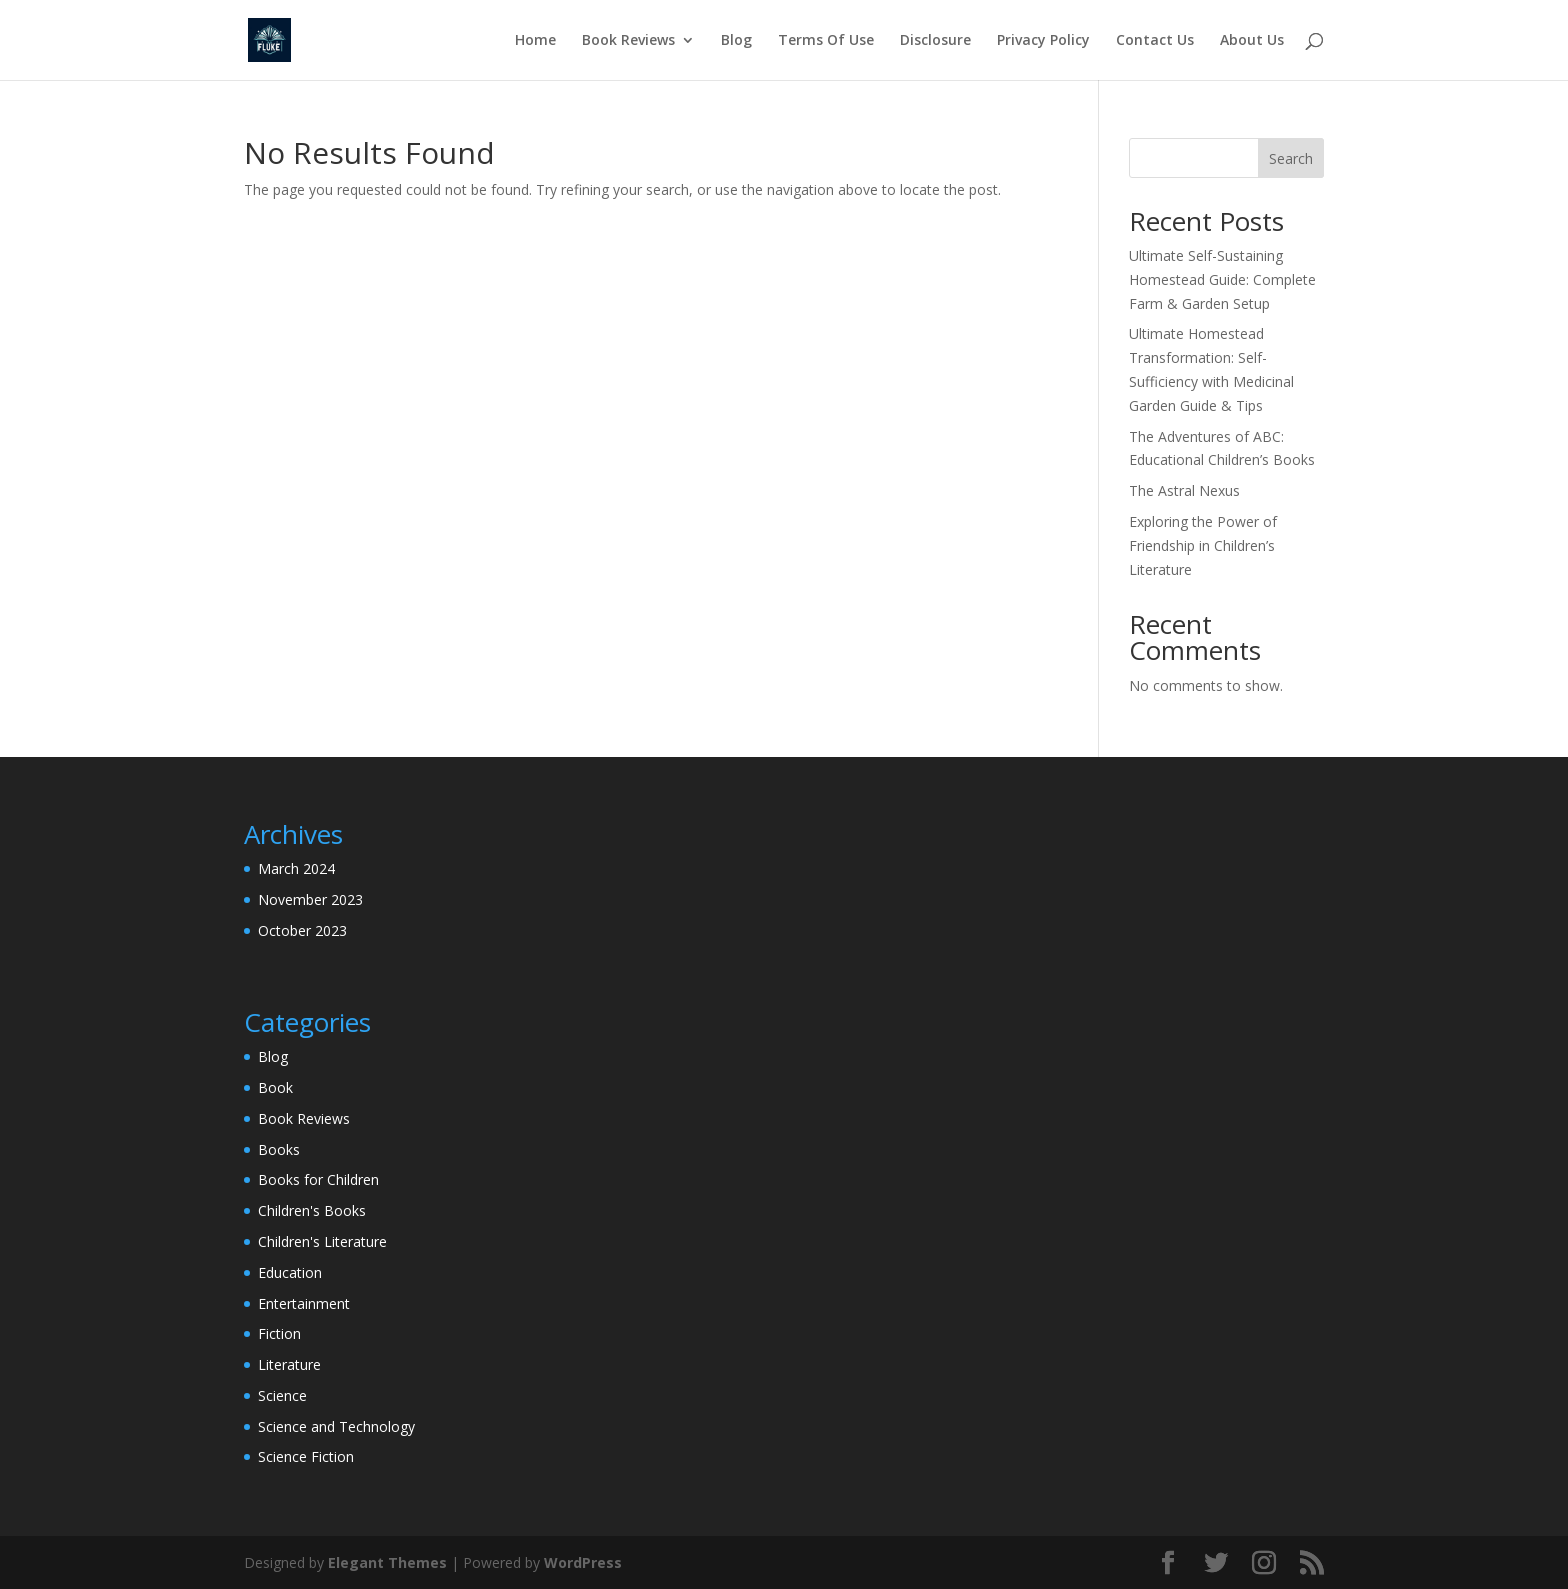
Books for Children (318, 1179)
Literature (289, 1364)
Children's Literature (322, 1241)
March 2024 (296, 868)
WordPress (583, 1562)
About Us (1252, 41)
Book (275, 1087)
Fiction (279, 1333)
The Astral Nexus (1184, 490)
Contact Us (1155, 41)
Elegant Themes (387, 1562)
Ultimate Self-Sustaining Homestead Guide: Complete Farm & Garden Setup (1222, 279)
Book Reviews (628, 41)
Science (282, 1395)
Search (1291, 158)
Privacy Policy (1043, 41)
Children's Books (312, 1210)
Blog (736, 41)
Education (290, 1272)
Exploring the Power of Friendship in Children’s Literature (1203, 545)
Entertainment (304, 1303)
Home (535, 41)
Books (279, 1149)
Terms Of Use (826, 41)
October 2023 (302, 930)
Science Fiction (306, 1456)
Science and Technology (336, 1426)
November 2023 (310, 899)
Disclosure (935, 41)
